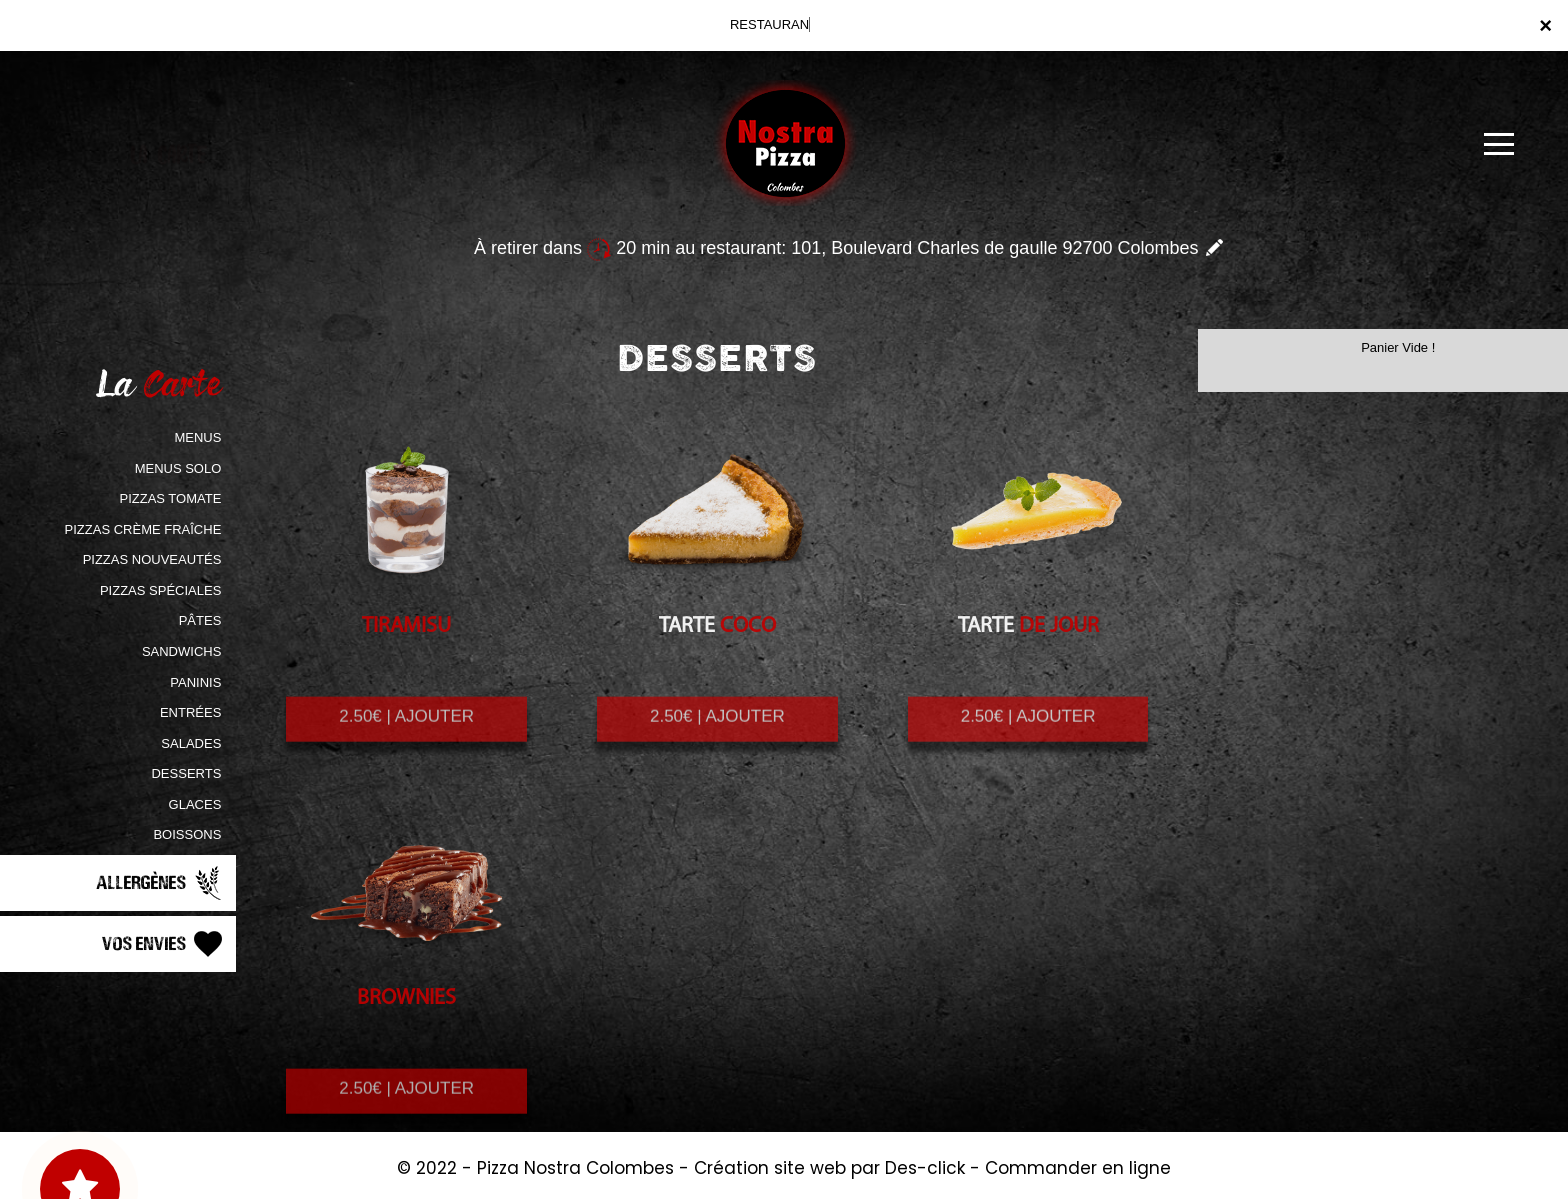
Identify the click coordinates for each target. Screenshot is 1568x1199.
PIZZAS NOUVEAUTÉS (152, 559)
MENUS (197, 437)
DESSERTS (186, 773)
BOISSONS (187, 834)
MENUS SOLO (178, 468)
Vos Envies (164, 944)
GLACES (195, 804)
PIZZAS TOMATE (170, 498)
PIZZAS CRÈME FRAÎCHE (143, 529)
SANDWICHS (181, 651)
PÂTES (200, 620)
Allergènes (161, 883)
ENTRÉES (190, 712)
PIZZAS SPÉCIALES (160, 590)
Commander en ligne (1078, 1168)
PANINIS (195, 682)
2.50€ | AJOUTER (406, 733)
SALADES (191, 743)
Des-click (925, 1168)
